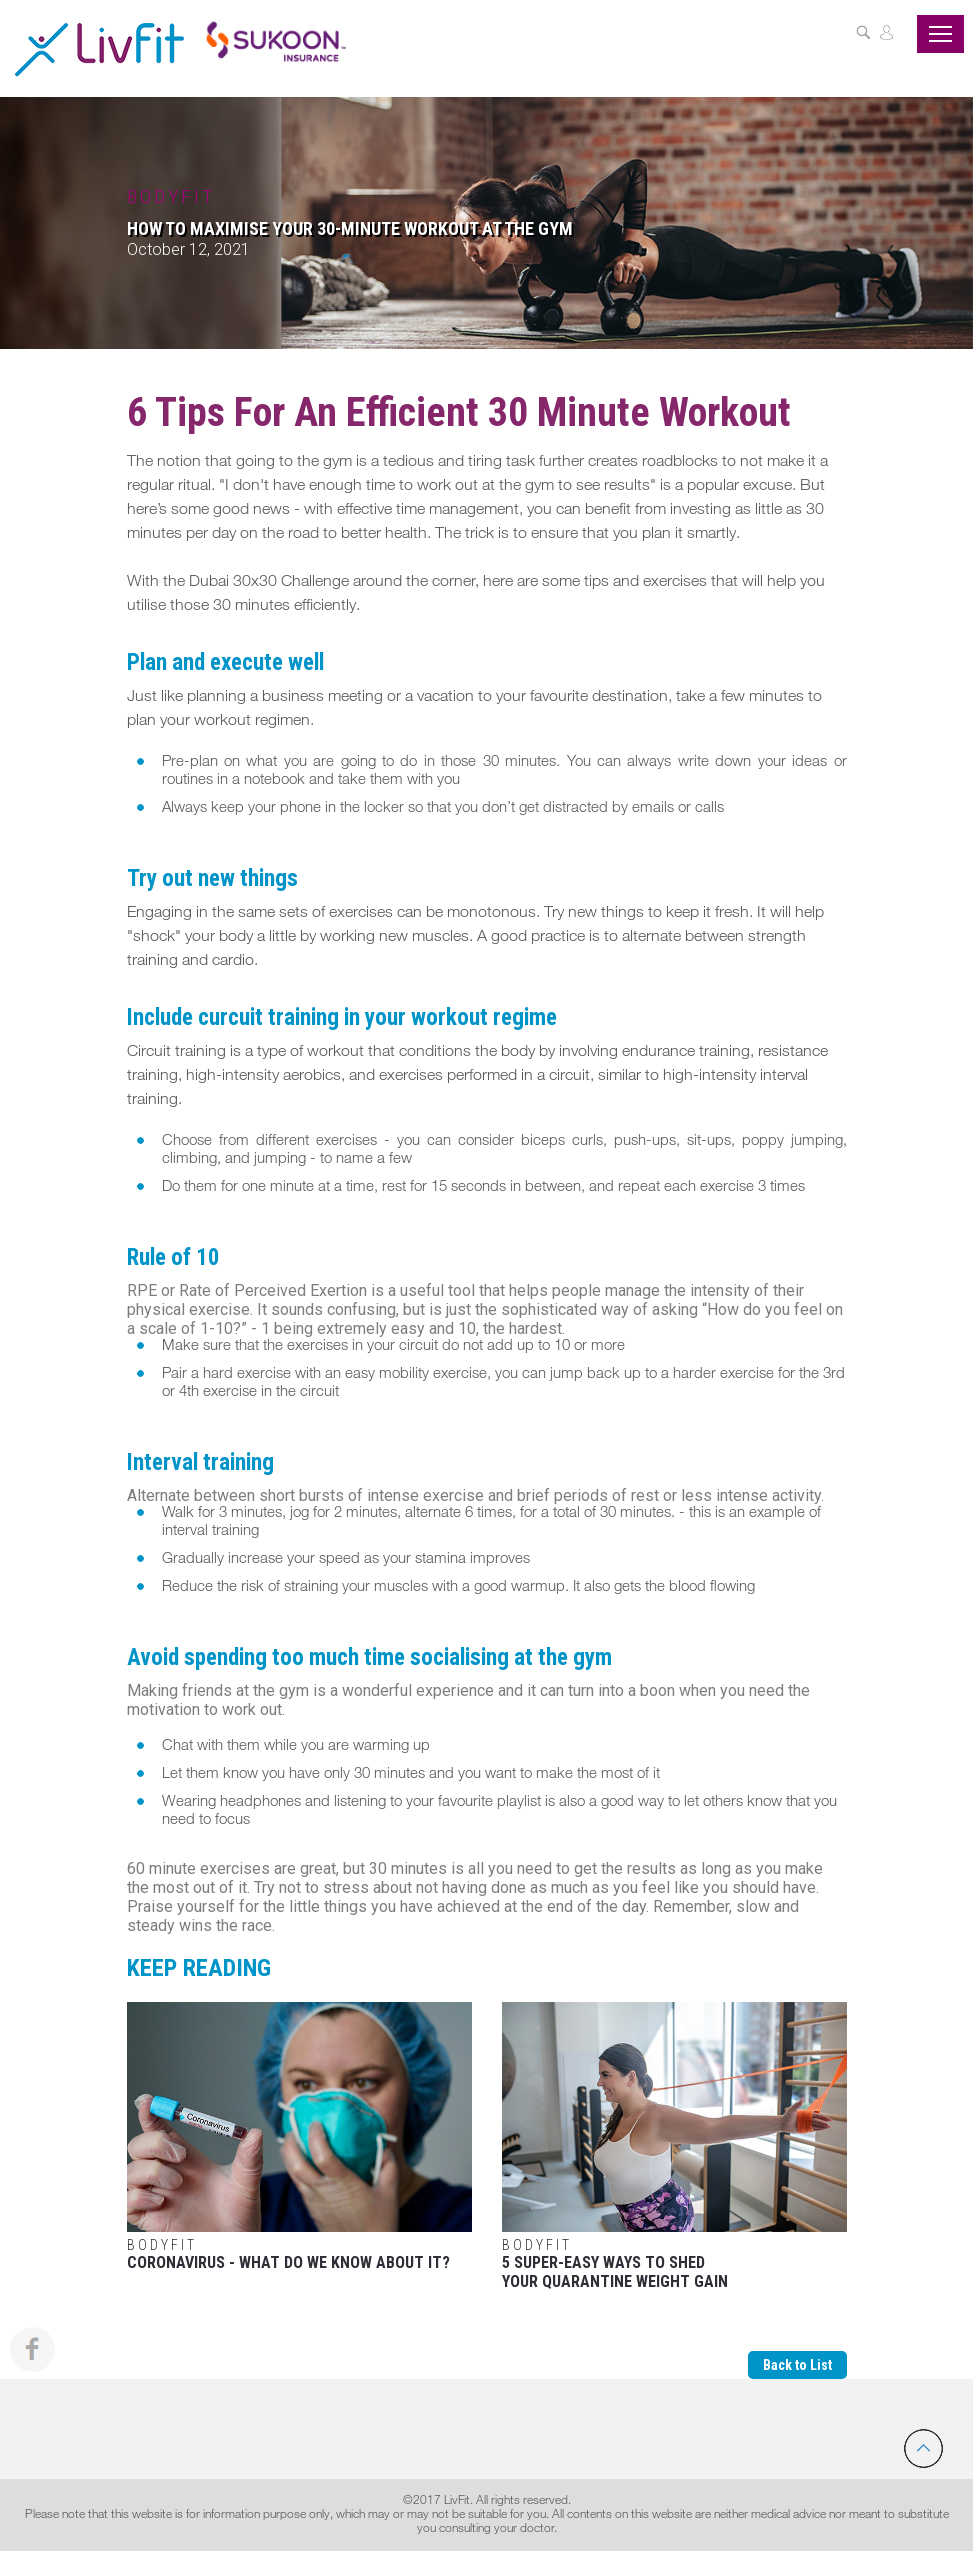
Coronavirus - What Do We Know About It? (299, 2137)
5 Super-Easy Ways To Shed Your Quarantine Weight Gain (674, 2146)
